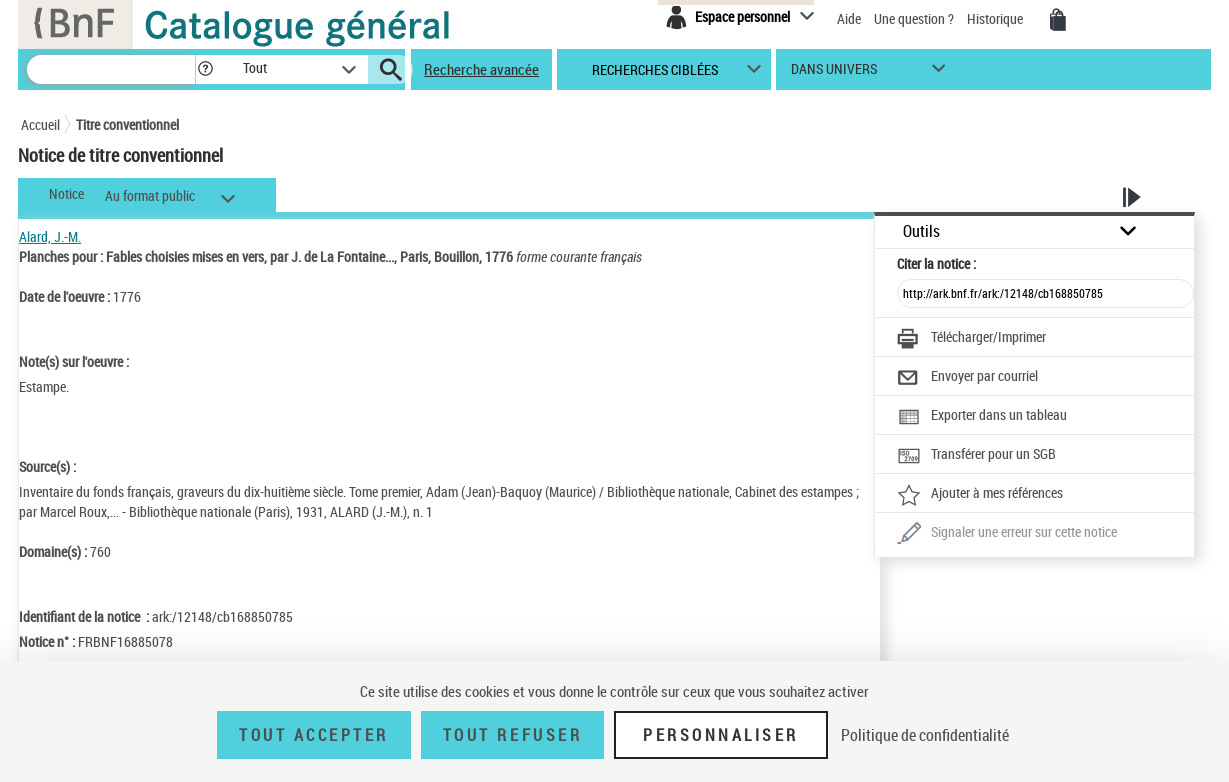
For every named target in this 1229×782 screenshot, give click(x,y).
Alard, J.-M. (50, 236)
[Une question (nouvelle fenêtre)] (1007, 534)
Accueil (40, 124)
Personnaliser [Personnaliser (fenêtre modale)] (721, 735)
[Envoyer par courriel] (967, 378)
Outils (921, 231)
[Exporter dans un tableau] (982, 417)
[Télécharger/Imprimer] (971, 339)
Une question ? (914, 18)
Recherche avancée (481, 69)
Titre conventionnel (127, 124)
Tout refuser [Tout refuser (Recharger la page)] (512, 735)
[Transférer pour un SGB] (976, 456)
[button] (205, 69)
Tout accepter (314, 735)
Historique (996, 18)
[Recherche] (111, 69)
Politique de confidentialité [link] (925, 735)
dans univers (834, 73)
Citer (936, 263)
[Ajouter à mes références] (980, 495)
